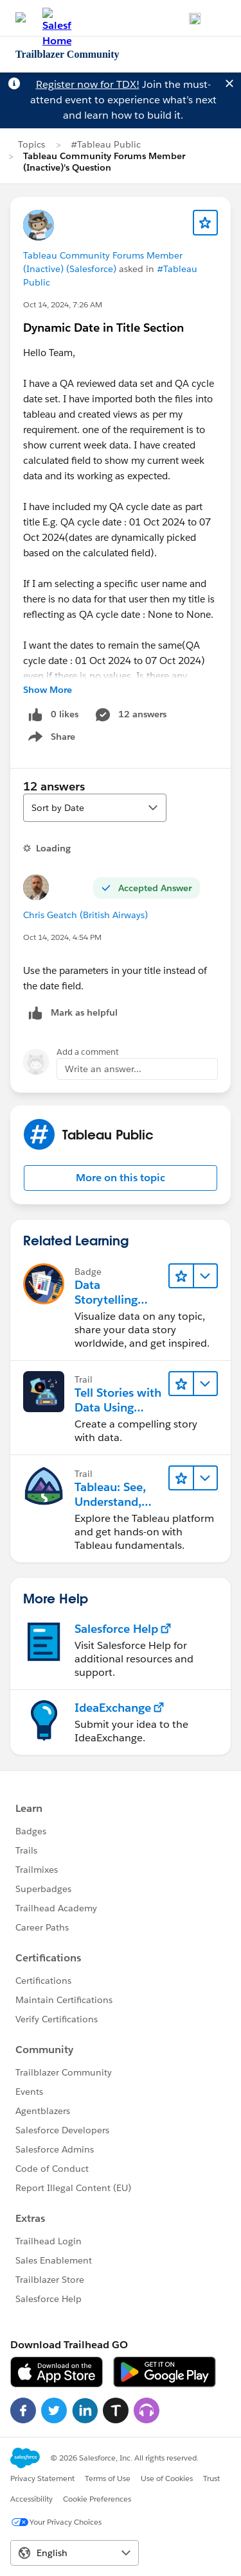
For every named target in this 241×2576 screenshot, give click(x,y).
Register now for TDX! (87, 84)
